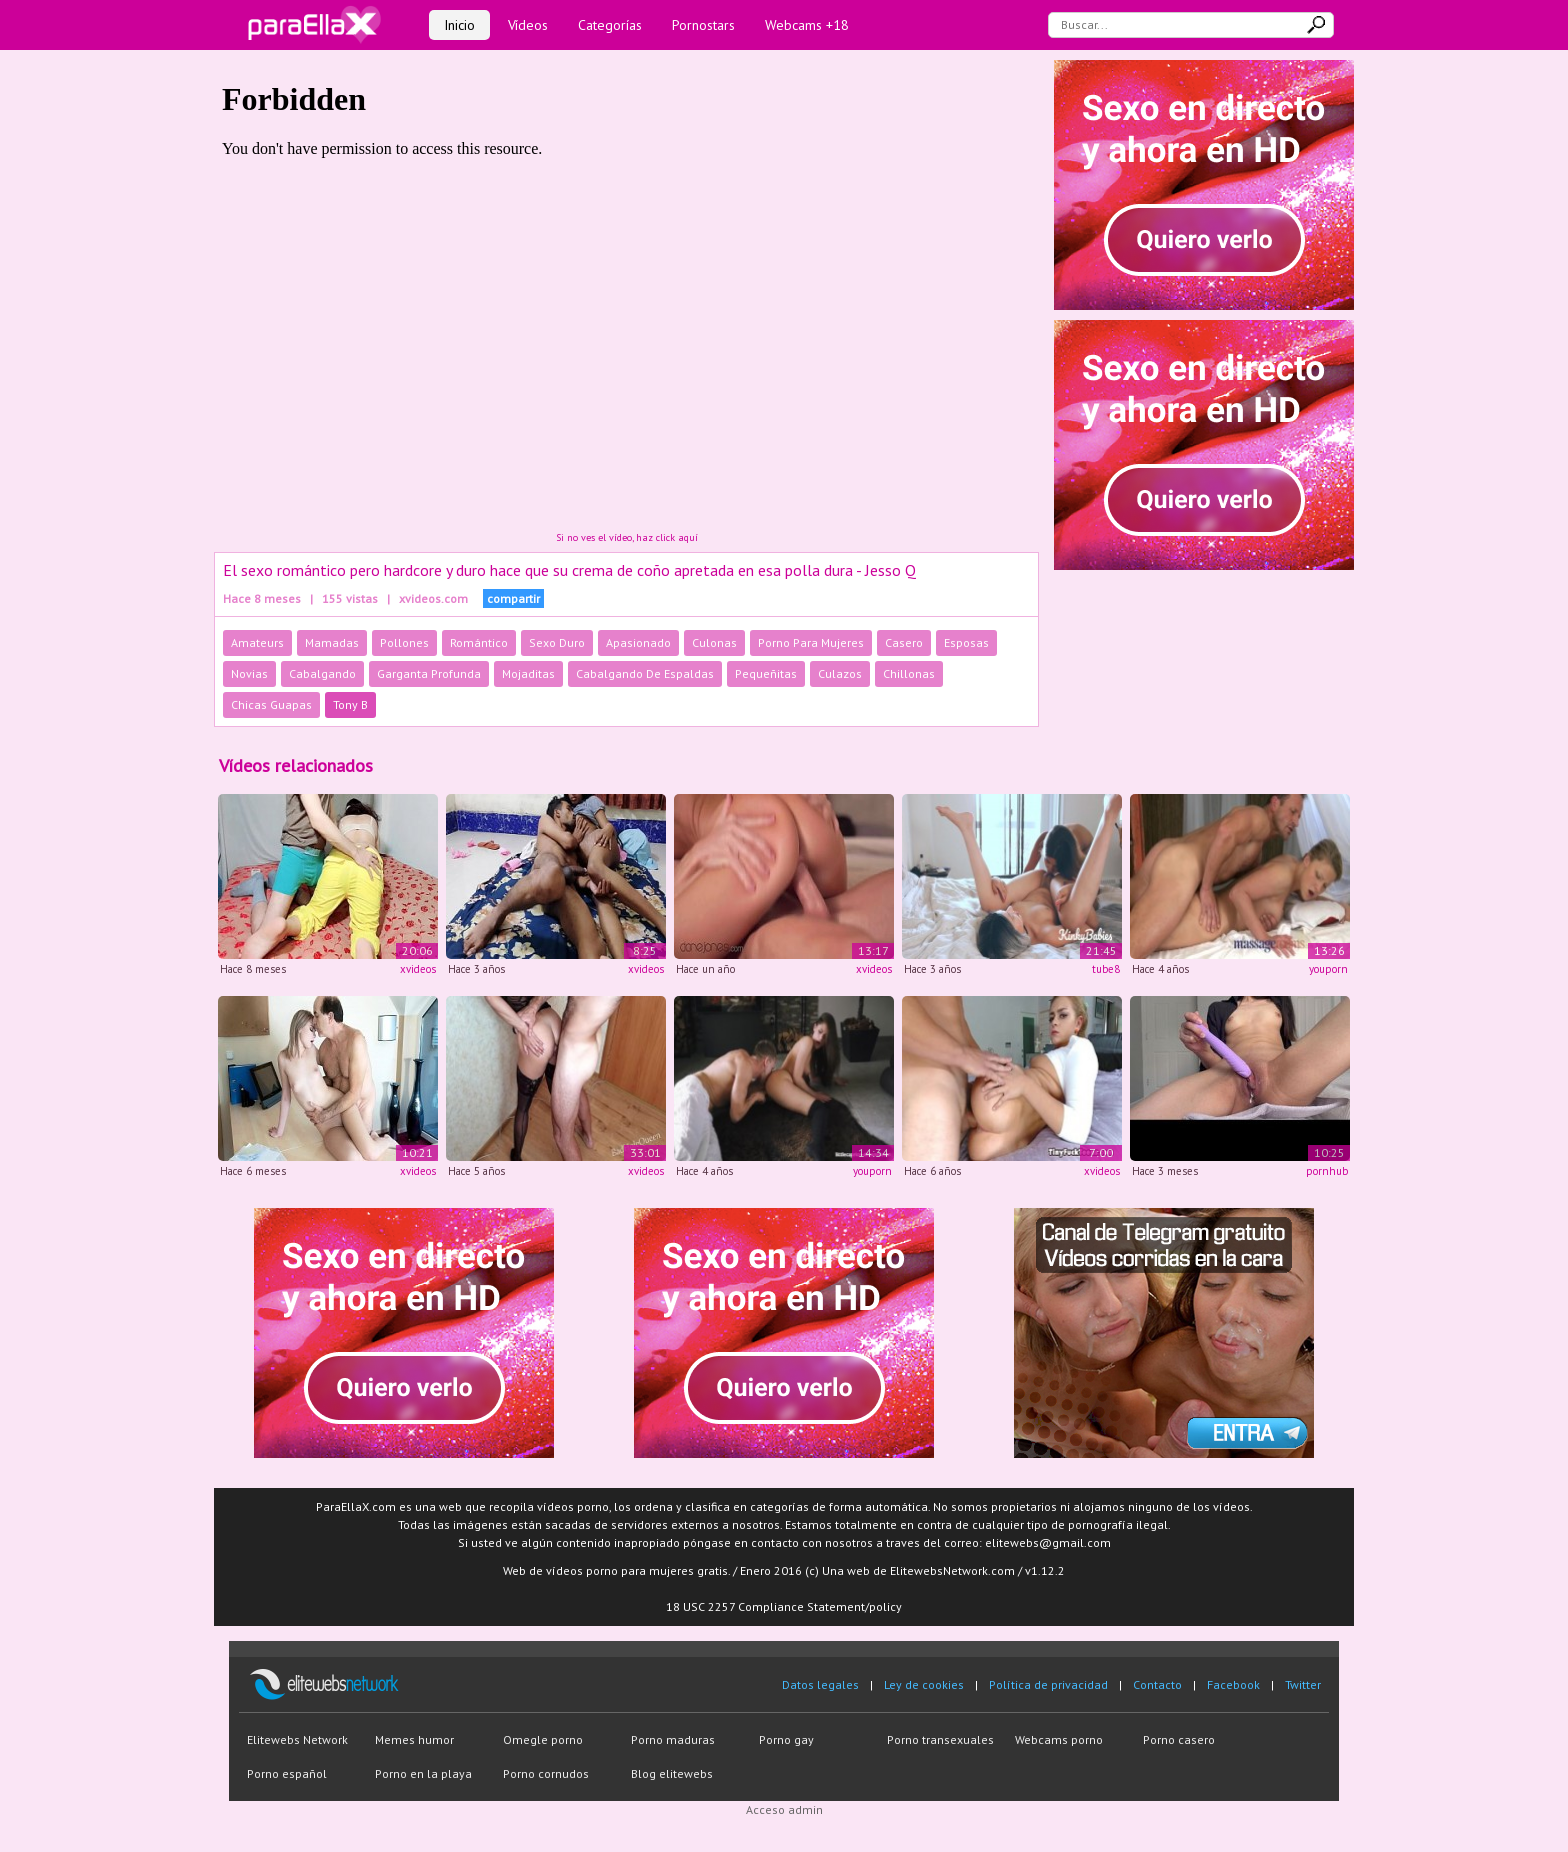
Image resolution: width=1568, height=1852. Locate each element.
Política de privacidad (1048, 1684)
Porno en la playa (423, 1773)
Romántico (479, 642)
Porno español (287, 1773)
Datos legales (820, 1684)
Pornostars (703, 25)
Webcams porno (1059, 1739)
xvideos (418, 969)
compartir (513, 598)
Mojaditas (528, 673)
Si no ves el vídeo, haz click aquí (627, 537)
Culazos (840, 673)
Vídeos (528, 25)
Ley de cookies (924, 1684)
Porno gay (786, 1739)
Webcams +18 (807, 25)
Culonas (714, 642)
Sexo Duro (557, 642)
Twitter (1303, 1684)
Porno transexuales (940, 1739)
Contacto (1157, 1684)
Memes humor (414, 1739)
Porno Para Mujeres (811, 642)
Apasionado (638, 642)
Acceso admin (784, 1809)
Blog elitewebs (672, 1773)
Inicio (459, 25)
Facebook (1233, 1684)
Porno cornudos (546, 1773)
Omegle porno (543, 1739)
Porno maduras (673, 1739)
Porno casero (1179, 1739)
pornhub (1327, 1171)
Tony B (350, 704)
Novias (249, 673)
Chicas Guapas (271, 704)
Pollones (404, 642)
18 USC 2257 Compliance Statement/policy (784, 1606)
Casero (904, 642)
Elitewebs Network (297, 1739)
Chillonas (909, 673)
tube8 (1106, 969)
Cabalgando (322, 673)
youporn (1328, 969)
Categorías (610, 25)
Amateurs (257, 642)
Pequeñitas (766, 673)
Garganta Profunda (429, 673)
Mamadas (332, 642)
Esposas (966, 642)
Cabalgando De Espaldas (645, 673)
